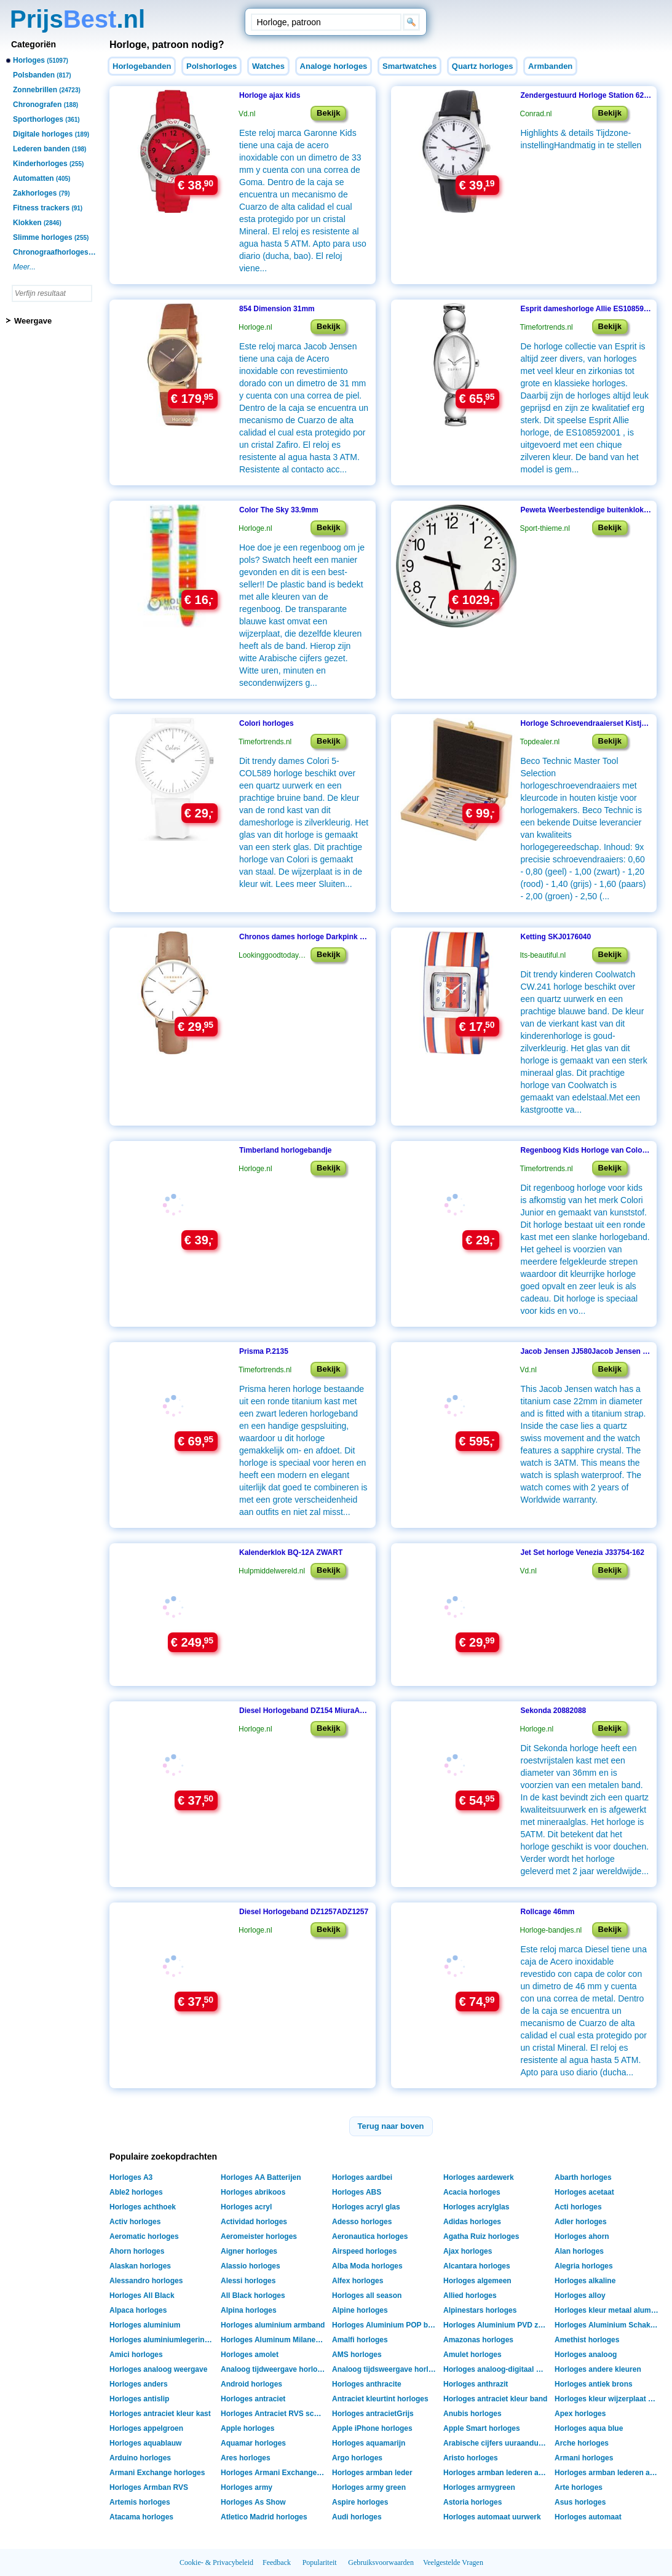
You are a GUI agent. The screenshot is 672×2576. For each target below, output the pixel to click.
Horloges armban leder (372, 2472)
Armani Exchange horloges (157, 2472)
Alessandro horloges (146, 2280)
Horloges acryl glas (366, 2207)
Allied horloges (470, 2295)
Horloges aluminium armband (273, 2325)
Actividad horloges (254, 2221)
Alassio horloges (250, 2266)
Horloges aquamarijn (368, 2443)
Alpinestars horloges (479, 2310)
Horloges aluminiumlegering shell (163, 2339)
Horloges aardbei (362, 2177)
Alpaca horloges (138, 2310)
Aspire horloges (360, 2502)
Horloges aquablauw (145, 2443)
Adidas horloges (472, 2221)
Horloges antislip (139, 2399)
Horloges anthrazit (475, 2384)
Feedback (277, 2562)
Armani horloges (584, 2458)
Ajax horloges (467, 2251)
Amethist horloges (587, 2339)
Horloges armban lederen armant (497, 2472)
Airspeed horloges (364, 2251)
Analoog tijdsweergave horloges (386, 2369)
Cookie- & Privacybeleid (216, 2562)
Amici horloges (136, 2354)
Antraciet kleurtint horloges (380, 2399)
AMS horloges (357, 2354)
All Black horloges (253, 2295)
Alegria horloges (584, 2266)
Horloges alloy (580, 2295)
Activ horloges (134, 2221)
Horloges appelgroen (146, 2428)
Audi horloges (357, 2517)
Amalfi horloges (360, 2339)
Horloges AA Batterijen (261, 2177)
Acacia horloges (471, 2192)
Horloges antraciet (253, 2399)
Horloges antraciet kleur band (495, 2399)
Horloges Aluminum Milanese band (274, 2339)
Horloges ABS (356, 2192)
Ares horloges (246, 2458)
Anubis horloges (472, 2413)
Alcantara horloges (476, 2266)
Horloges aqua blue (589, 2428)
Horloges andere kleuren (598, 2369)
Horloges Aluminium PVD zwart (497, 2325)
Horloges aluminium (144, 2325)
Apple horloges (247, 2428)
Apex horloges (580, 2413)
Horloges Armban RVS (148, 2487)
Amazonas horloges (478, 2339)
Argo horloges (357, 2458)
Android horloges (251, 2384)
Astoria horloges (472, 2502)
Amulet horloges (472, 2354)
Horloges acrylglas (476, 2207)
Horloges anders (138, 2384)
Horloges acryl (246, 2207)
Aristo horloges (470, 2458)
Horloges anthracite (366, 2384)
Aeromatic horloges (144, 2236)
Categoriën (33, 44)
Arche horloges (582, 2443)
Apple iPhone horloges (372, 2428)
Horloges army (246, 2487)
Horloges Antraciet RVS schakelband (274, 2413)
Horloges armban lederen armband (608, 2472)
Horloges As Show (253, 2502)
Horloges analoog (586, 2354)
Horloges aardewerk (478, 2177)
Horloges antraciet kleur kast (160, 2413)
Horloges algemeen (477, 2280)
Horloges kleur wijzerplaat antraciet (608, 2399)
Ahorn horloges (136, 2251)
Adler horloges (581, 2221)
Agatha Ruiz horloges (481, 2236)
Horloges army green (369, 2487)
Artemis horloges (139, 2502)
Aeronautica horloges (370, 2236)
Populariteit (319, 2562)
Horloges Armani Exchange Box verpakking (274, 2472)
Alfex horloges (357, 2280)
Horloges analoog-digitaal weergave (497, 2369)
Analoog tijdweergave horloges (274, 2369)
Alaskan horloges (140, 2266)
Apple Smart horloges (481, 2428)
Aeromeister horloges (259, 2236)
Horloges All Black (142, 2295)
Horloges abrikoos (253, 2192)
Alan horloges (579, 2251)
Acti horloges (578, 2207)
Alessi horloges (248, 2280)
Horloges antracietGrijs (373, 2413)
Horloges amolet (250, 2354)
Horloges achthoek (142, 2207)
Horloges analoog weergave (158, 2369)
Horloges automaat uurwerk (492, 2517)
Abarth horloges (583, 2177)
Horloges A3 (130, 2177)
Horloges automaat (588, 2517)
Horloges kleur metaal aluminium (608, 2310)
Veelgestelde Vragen (453, 2562)
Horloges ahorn (582, 2236)
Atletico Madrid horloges (264, 2517)
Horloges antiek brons (594, 2384)
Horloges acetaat (584, 2192)
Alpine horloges (360, 2310)
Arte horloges (579, 2487)
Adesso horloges (362, 2221)
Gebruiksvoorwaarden (381, 2562)
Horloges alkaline (585, 2280)
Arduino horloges (140, 2458)
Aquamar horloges (253, 2443)
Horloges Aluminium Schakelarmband (608, 2325)
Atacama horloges (141, 2517)
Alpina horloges (249, 2310)
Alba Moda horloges (367, 2266)
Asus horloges (580, 2502)
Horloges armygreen (479, 2487)
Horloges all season (366, 2295)
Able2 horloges (136, 2192)
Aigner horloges (249, 2251)
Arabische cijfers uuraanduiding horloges (497, 2443)
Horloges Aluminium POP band (386, 2325)
